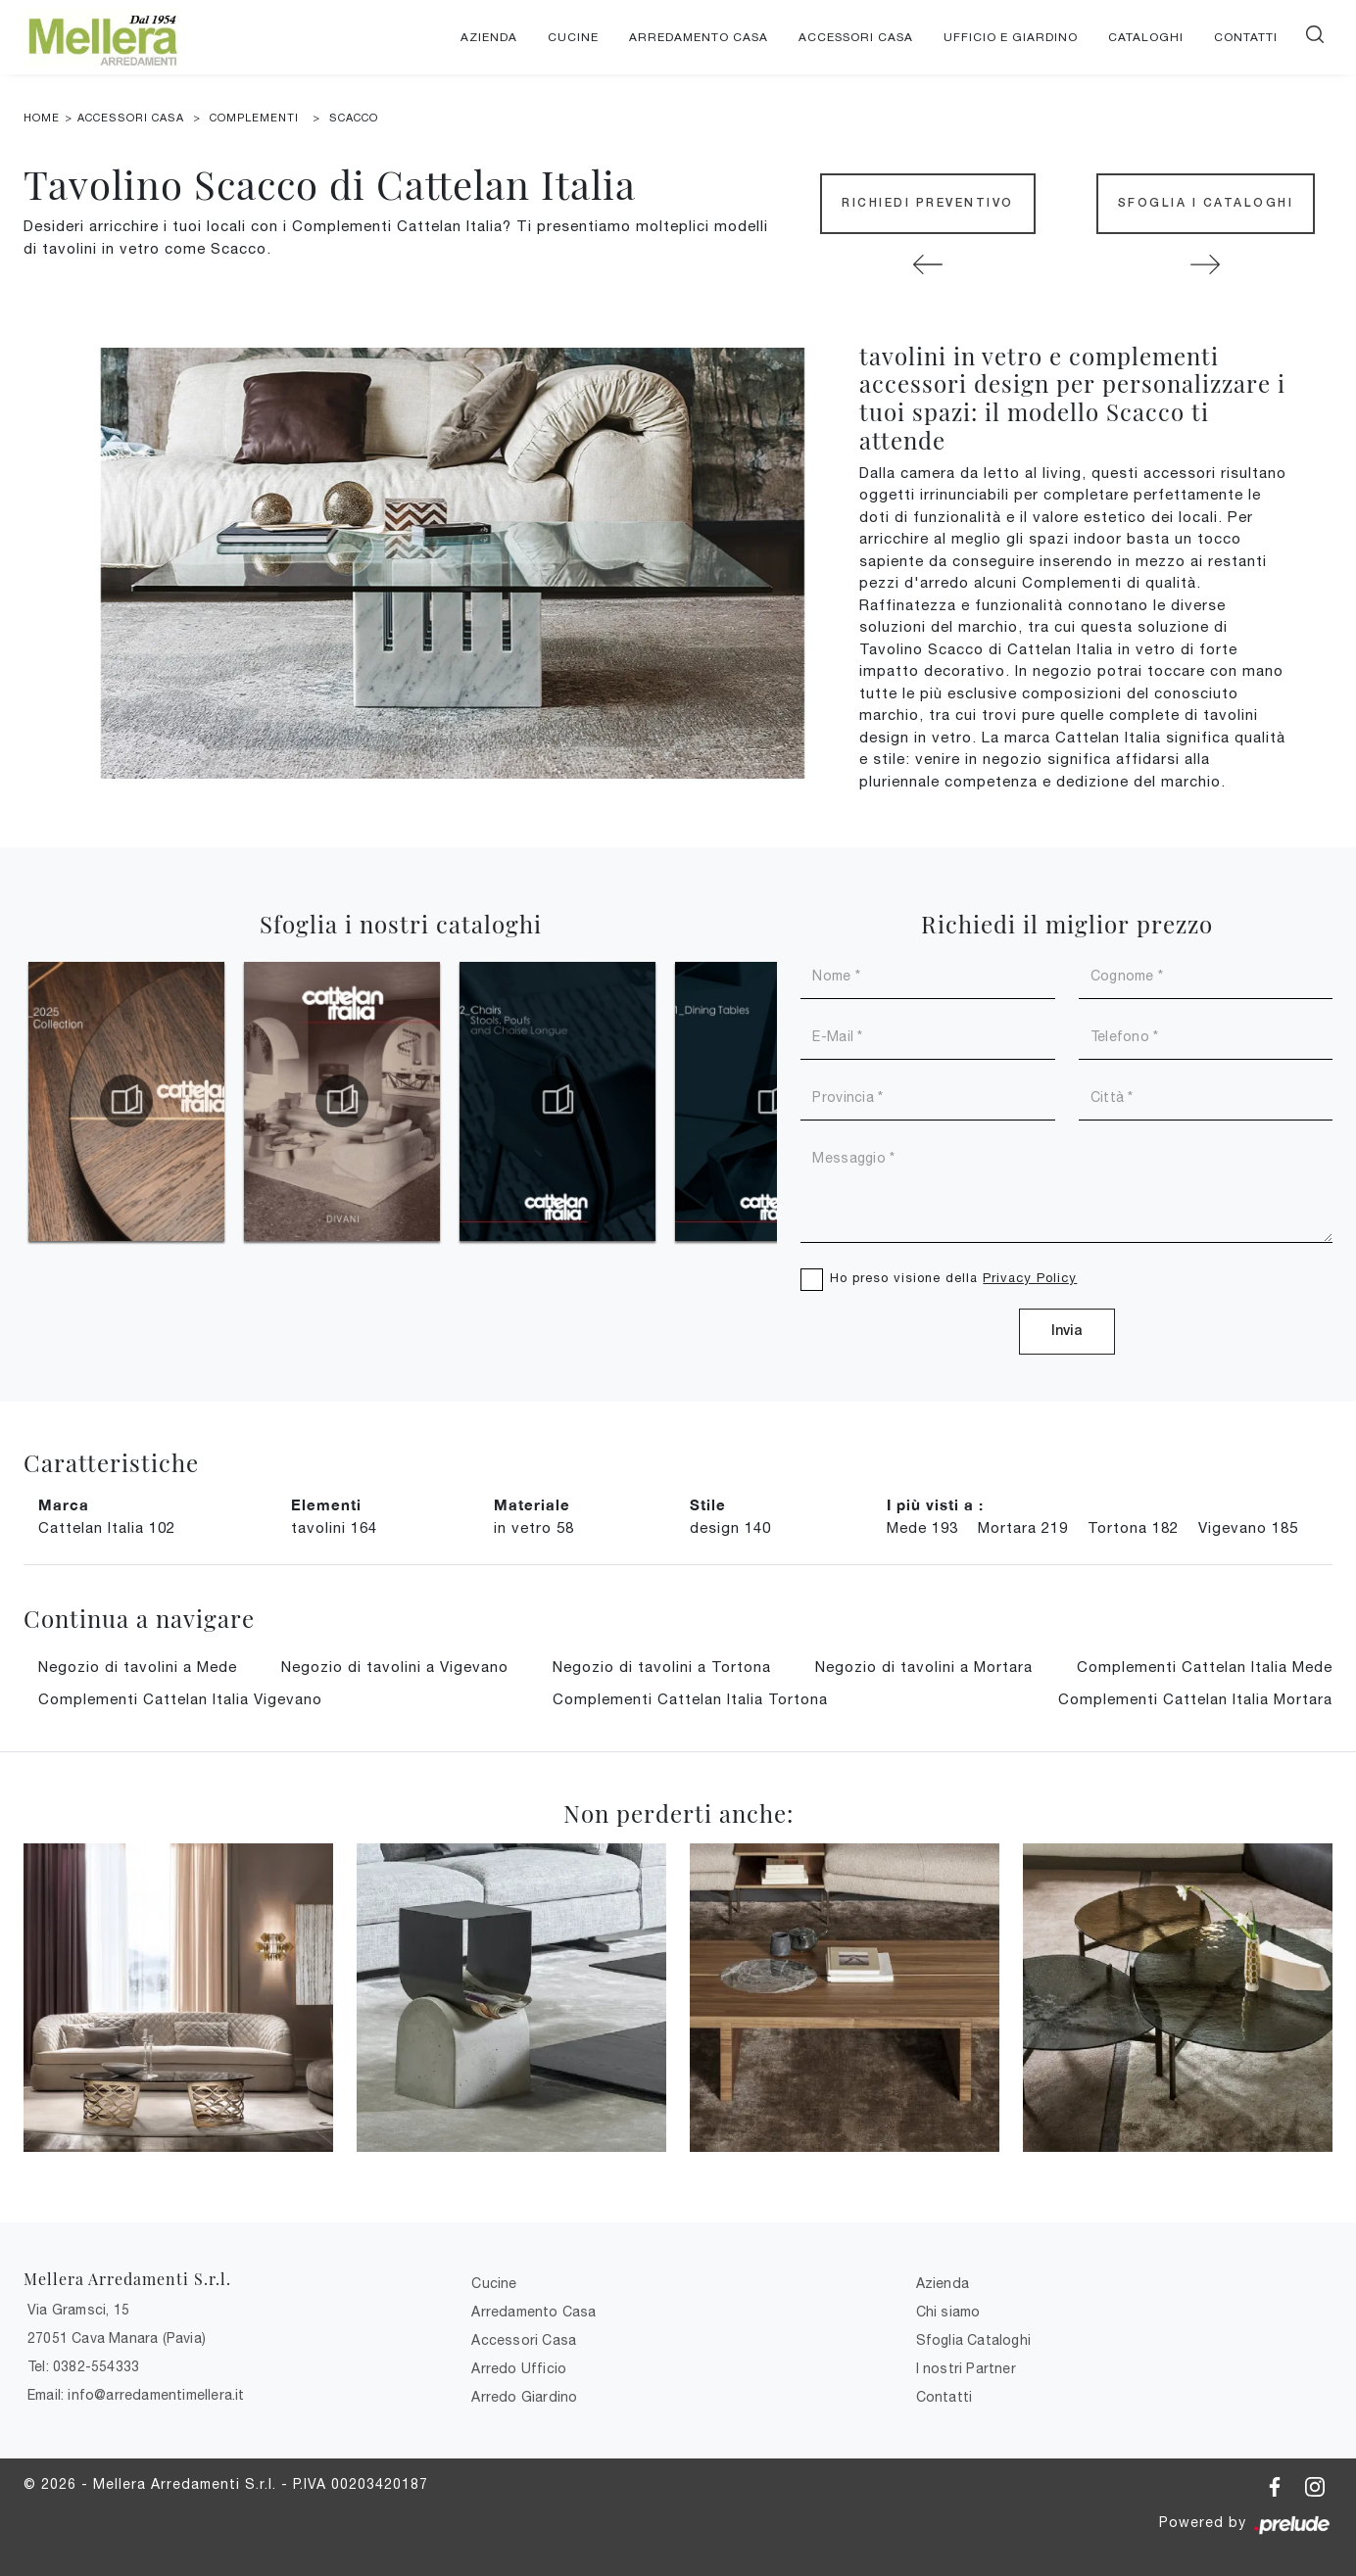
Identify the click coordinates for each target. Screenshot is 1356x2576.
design (730, 1527)
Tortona (1133, 1527)
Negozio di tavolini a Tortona (662, 1666)
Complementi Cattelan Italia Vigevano (180, 1699)
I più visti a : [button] (935, 1504)
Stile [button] (708, 1504)
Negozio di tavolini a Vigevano (394, 1666)
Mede (922, 1527)
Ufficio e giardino (1011, 37)
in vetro (534, 1527)
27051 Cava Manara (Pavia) (116, 2338)
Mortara (1023, 1527)
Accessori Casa (856, 37)
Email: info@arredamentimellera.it (136, 2395)
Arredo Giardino (524, 2397)
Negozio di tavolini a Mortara (924, 1666)
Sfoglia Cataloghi (973, 2340)
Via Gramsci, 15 (78, 2309)
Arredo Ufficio (518, 2368)
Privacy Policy (1030, 1277)
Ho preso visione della (953, 1277)
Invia (1067, 1331)
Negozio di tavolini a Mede (137, 1666)
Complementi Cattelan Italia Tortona (690, 1699)
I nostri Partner (966, 2368)
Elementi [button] (326, 1504)
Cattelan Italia (106, 1527)
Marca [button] (63, 1504)
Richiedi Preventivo (928, 203)
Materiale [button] (532, 1504)
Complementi (254, 117)
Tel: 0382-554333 (83, 2366)
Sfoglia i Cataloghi (1206, 203)
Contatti (1246, 37)
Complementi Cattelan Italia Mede (1204, 1666)
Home (42, 117)
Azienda (488, 37)
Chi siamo (948, 2311)
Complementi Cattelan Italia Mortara (1195, 1699)
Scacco (353, 117)
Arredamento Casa (698, 37)
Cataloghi (1146, 37)
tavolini (334, 1527)
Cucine (573, 37)
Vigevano (1248, 1527)
